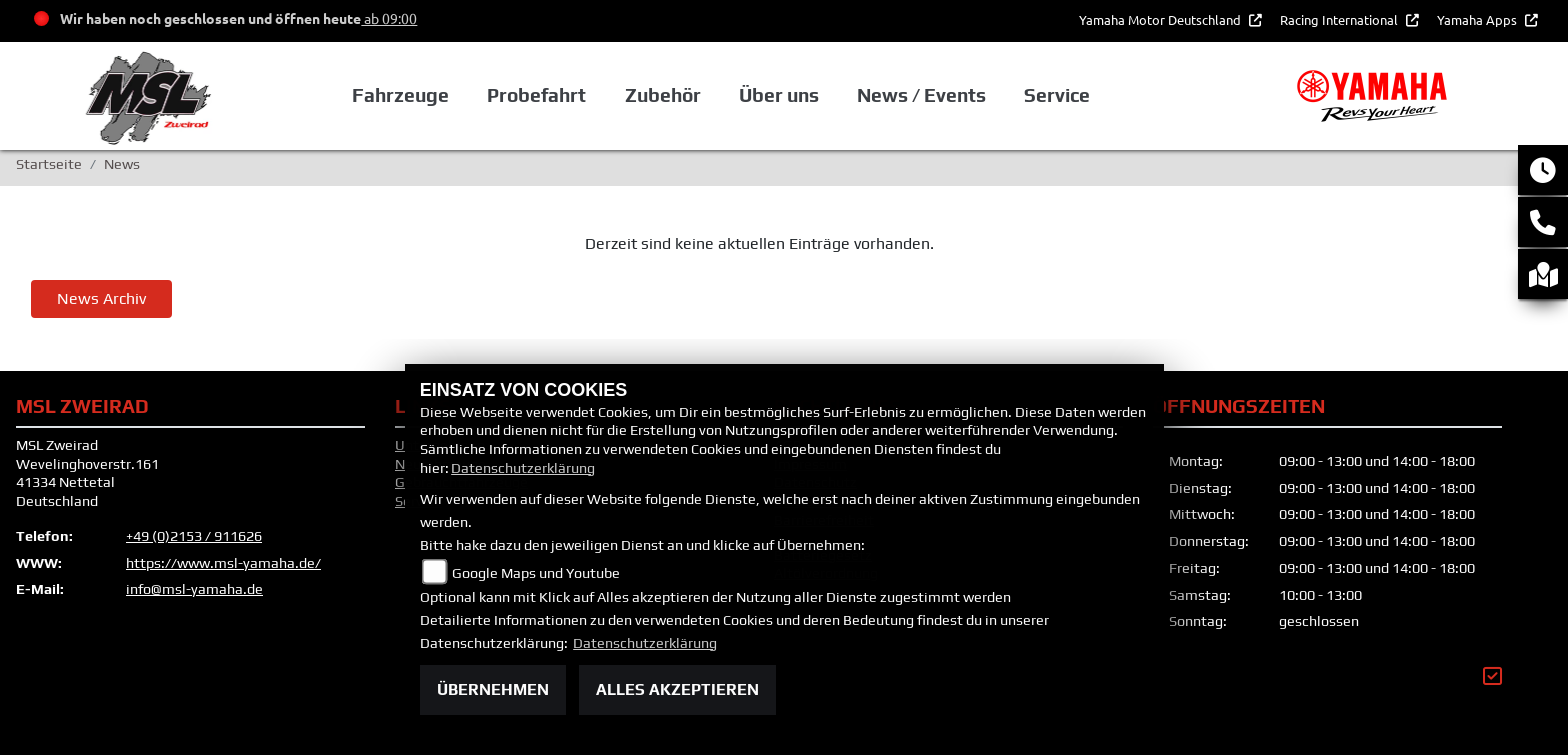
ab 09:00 (389, 18)
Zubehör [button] (663, 95)
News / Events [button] (921, 95)
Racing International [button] (1340, 19)
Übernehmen (493, 689)
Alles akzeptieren (677, 689)
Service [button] (1057, 95)
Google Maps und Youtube (536, 573)
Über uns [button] (779, 95)
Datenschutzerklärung (523, 468)
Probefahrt (536, 95)
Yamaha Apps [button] (1478, 19)
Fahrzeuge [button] (400, 95)
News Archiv (101, 298)
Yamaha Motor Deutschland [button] (1161, 19)
